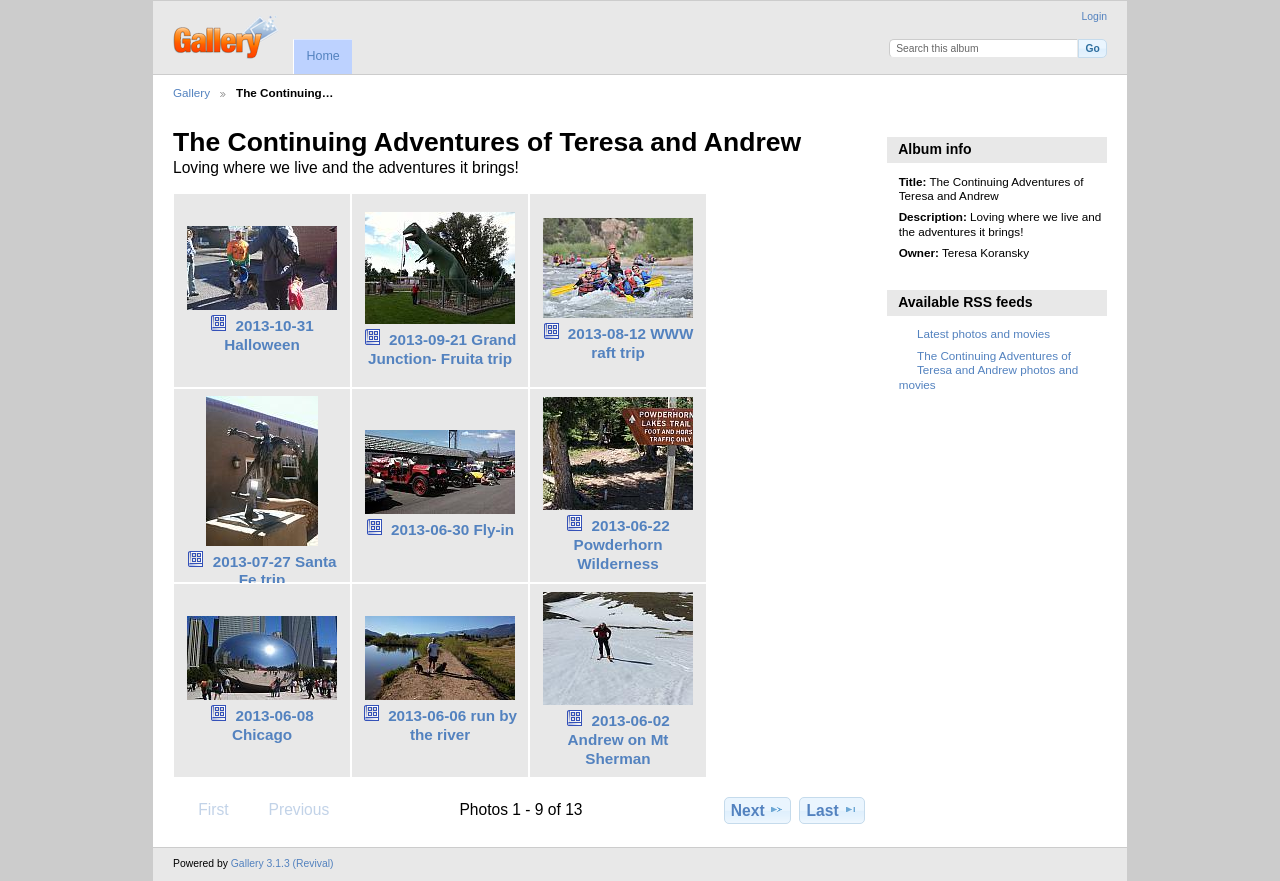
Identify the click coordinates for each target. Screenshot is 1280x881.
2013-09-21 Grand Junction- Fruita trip (442, 349)
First (203, 809)
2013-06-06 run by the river (452, 725)
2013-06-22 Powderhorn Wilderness (621, 544)
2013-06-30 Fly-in (452, 529)
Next (757, 810)
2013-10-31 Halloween (268, 335)
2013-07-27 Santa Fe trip (275, 571)
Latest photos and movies (983, 333)
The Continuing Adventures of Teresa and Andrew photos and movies (988, 370)
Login (1094, 16)
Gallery (191, 92)
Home (322, 56)
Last (832, 810)
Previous (289, 809)
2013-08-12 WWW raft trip (631, 343)
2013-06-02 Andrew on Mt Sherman (619, 739)
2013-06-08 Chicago (273, 725)
